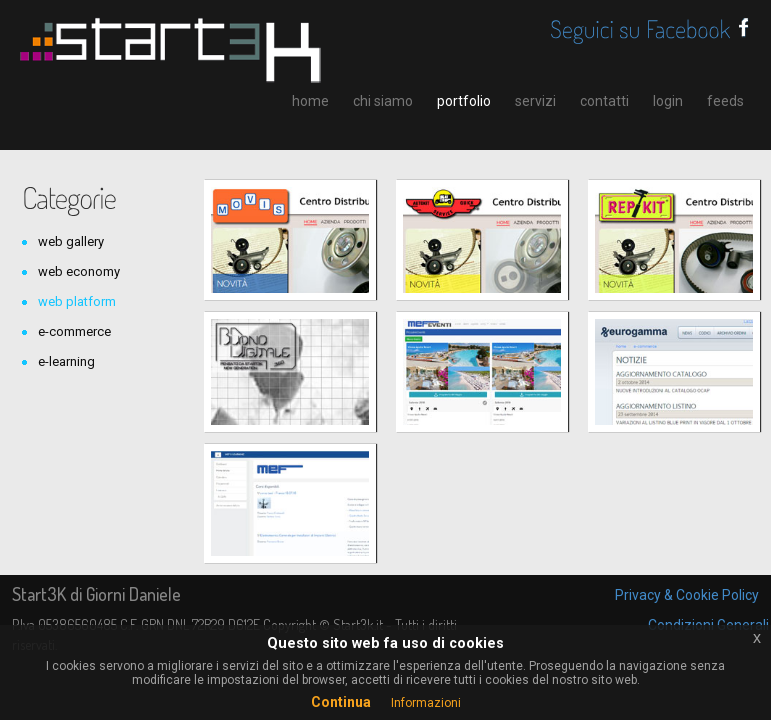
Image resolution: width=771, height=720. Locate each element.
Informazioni (426, 703)
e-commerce (74, 331)
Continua (341, 702)
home (310, 101)
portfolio (464, 101)
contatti (604, 101)
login (668, 101)
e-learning (66, 361)
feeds (725, 101)
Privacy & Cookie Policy (687, 595)
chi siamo (383, 101)
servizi (535, 101)
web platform (77, 301)
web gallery (71, 241)
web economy (79, 271)
